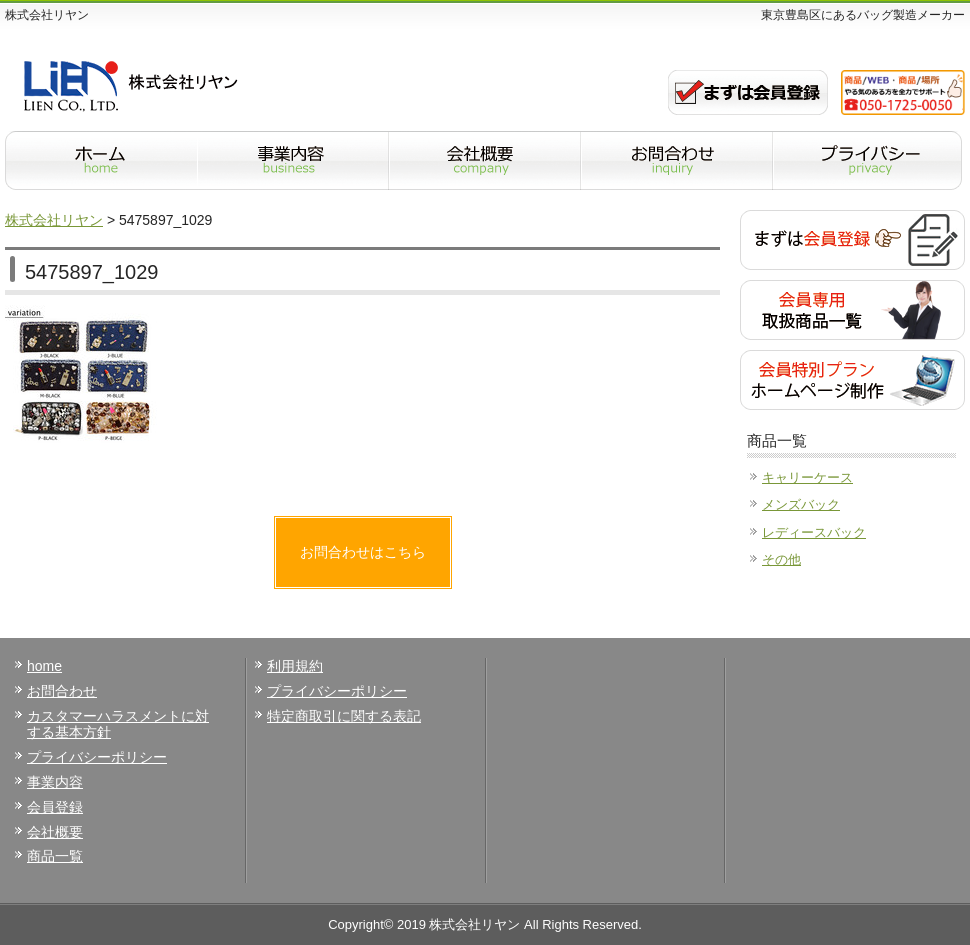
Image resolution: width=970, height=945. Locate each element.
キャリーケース (807, 477)
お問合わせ (62, 691)
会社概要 (55, 832)
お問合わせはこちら (363, 552)
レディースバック (814, 532)
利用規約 (295, 666)
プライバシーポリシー (97, 757)
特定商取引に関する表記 (344, 716)
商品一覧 (55, 856)
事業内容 (55, 782)
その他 (781, 559)
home (44, 666)
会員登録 (55, 807)
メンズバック (801, 504)
